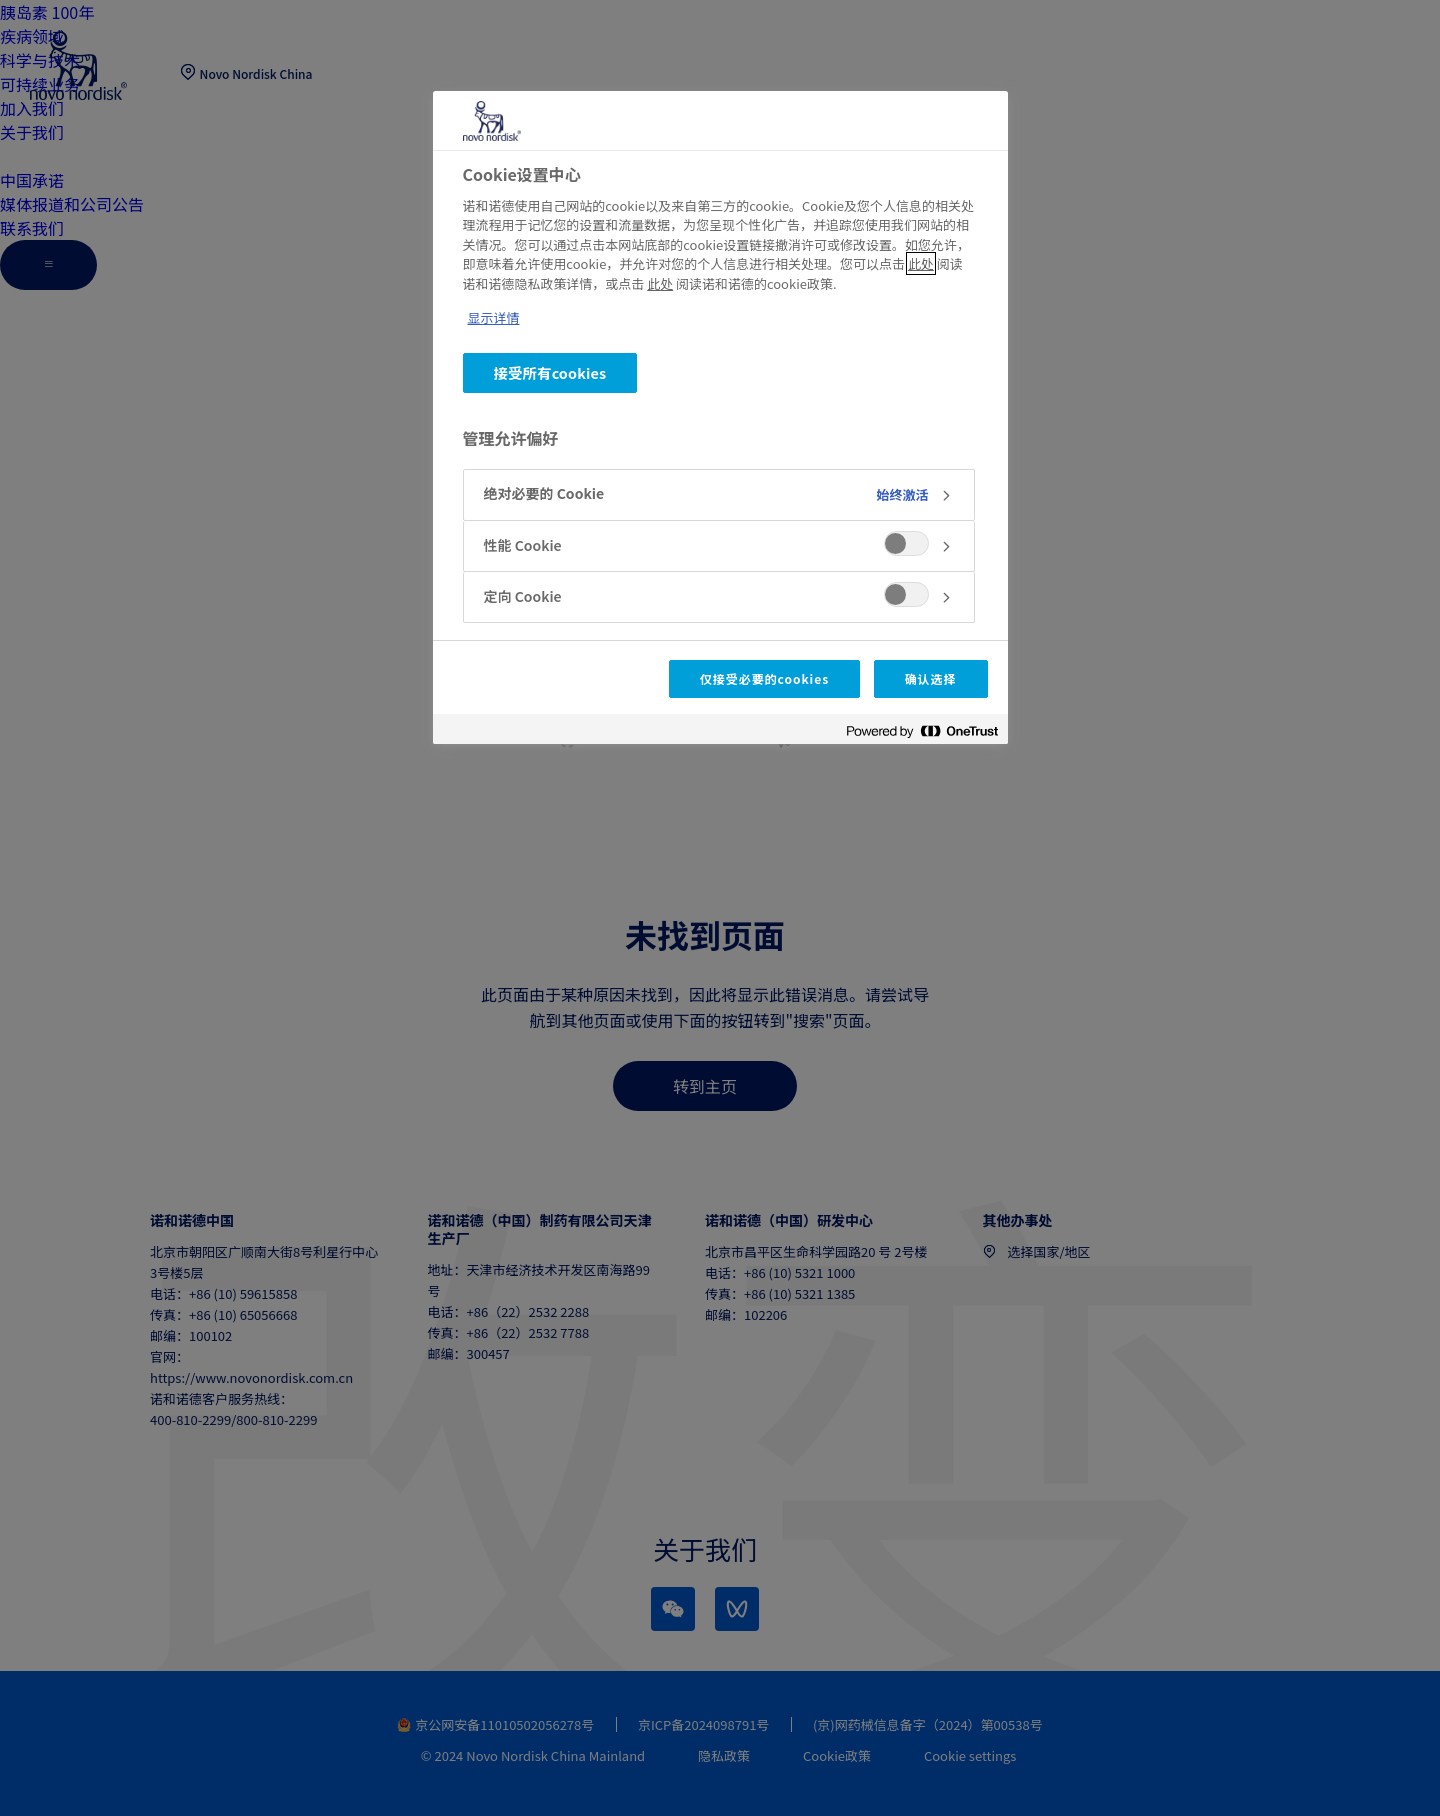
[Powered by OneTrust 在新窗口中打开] (922, 731)
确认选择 (931, 678)
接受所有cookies (550, 372)
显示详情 (494, 317)
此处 (921, 263)
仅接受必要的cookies (764, 678)
